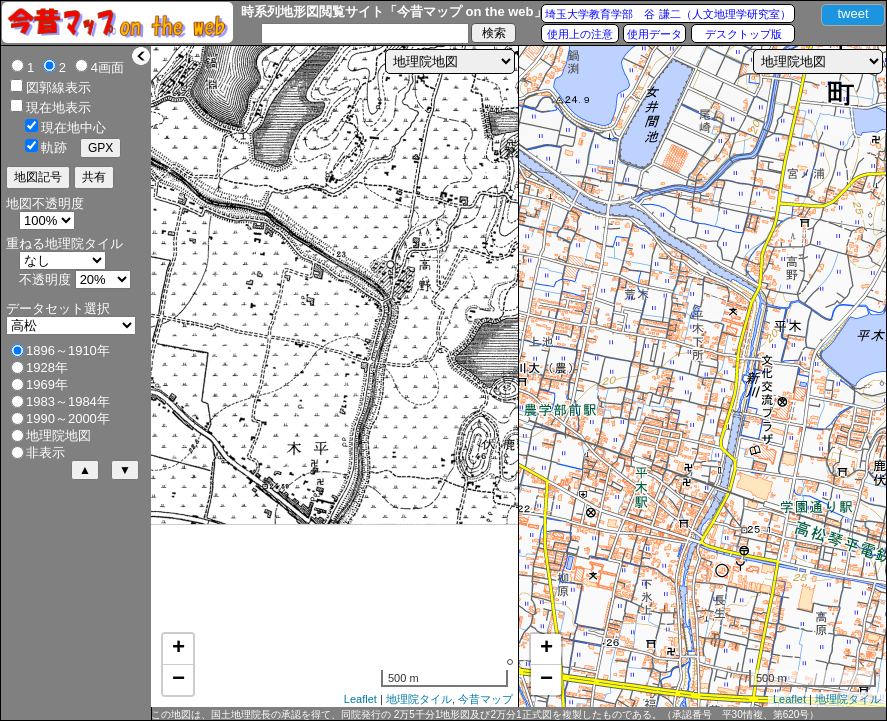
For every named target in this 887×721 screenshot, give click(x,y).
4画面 (107, 67)
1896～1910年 (68, 350)
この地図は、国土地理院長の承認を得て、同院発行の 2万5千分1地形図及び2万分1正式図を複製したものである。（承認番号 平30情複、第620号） (485, 714)
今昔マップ (485, 699)
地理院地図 (58, 435)
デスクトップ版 (743, 34)
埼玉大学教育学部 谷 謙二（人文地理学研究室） (667, 14)
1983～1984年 (68, 401)
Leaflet (360, 699)
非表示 (45, 452)
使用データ (654, 34)
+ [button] (178, 649)
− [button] (178, 680)
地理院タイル (419, 699)
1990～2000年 (68, 418)
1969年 (47, 384)
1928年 (47, 367)
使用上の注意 (580, 34)
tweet (852, 13)
